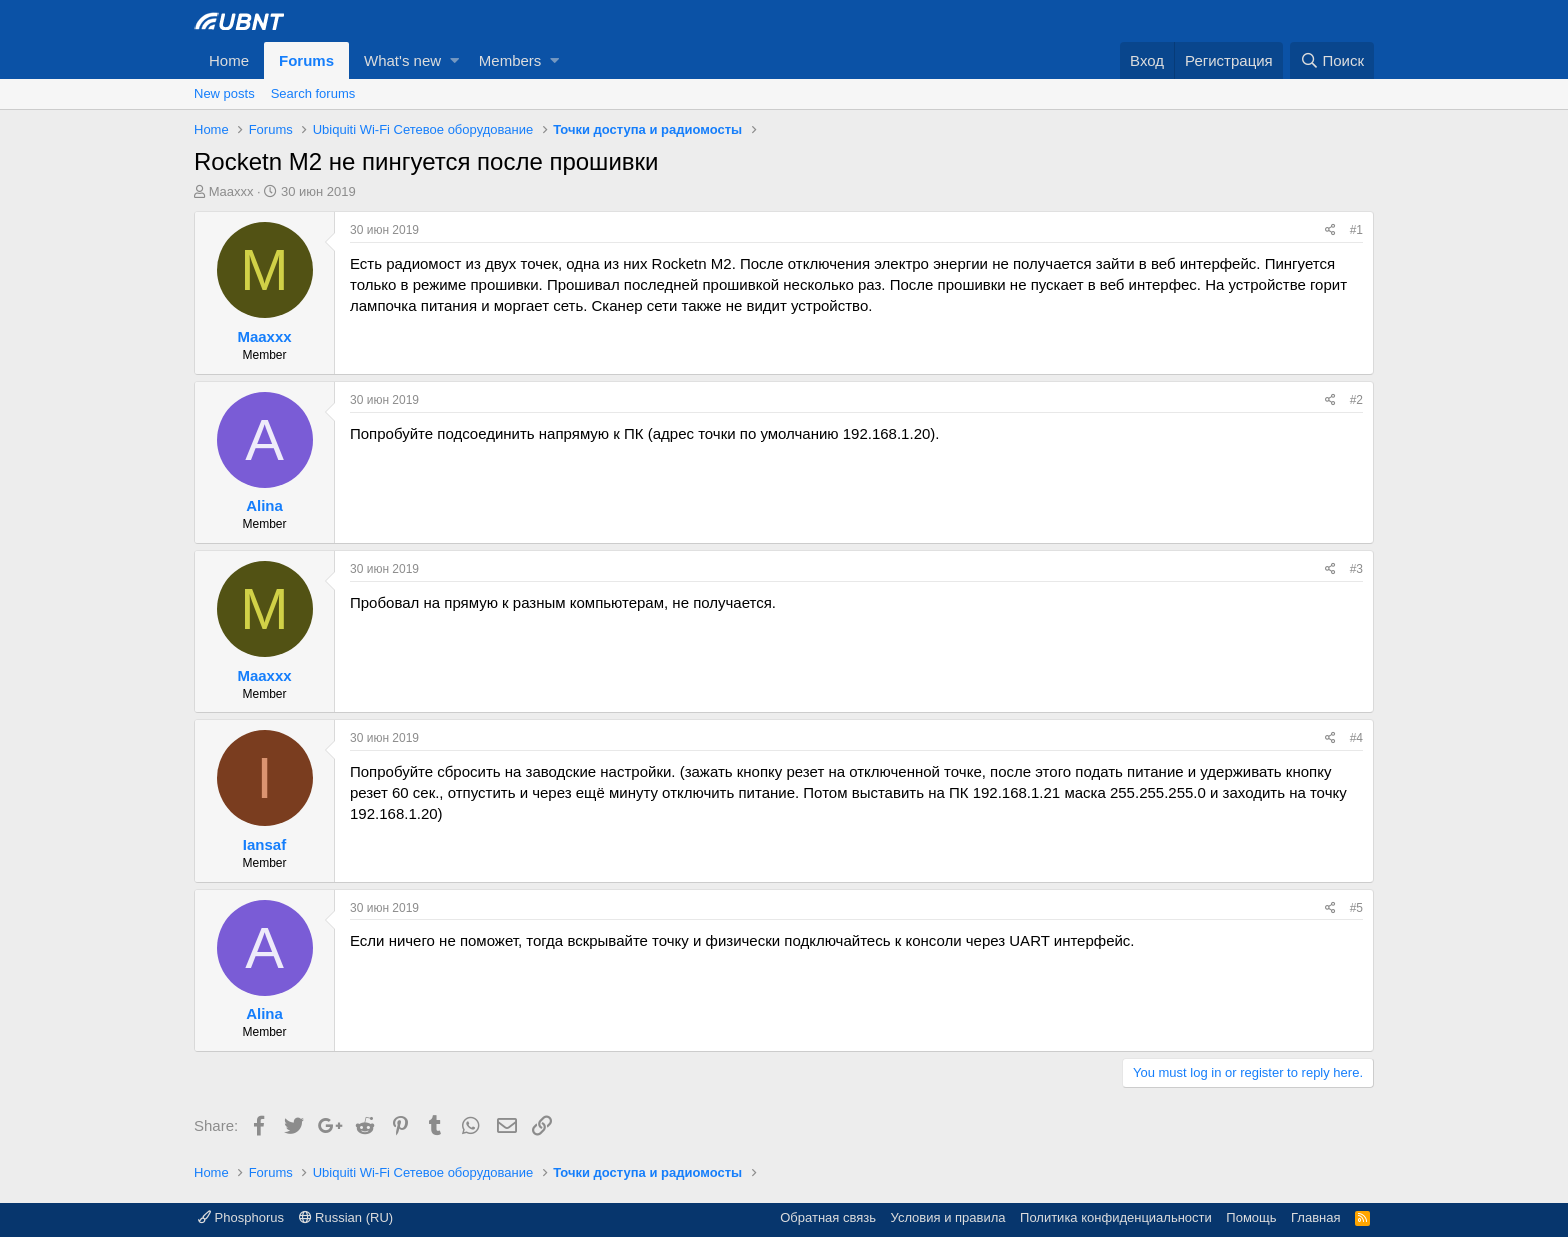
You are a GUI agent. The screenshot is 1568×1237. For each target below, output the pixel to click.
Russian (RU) (346, 1217)
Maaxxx (231, 191)
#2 (1356, 400)
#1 (1356, 230)
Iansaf (264, 844)
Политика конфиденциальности (1116, 1217)
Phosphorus (241, 1217)
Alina (264, 505)
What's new (402, 60)
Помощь (1251, 1217)
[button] (454, 60)
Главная (1315, 1217)
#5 (1356, 908)
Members (510, 60)
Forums (306, 60)
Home (229, 60)
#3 (1356, 569)
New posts (224, 93)
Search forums (313, 93)
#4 (1356, 738)
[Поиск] (1332, 60)
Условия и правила (948, 1217)
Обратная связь (828, 1217)
